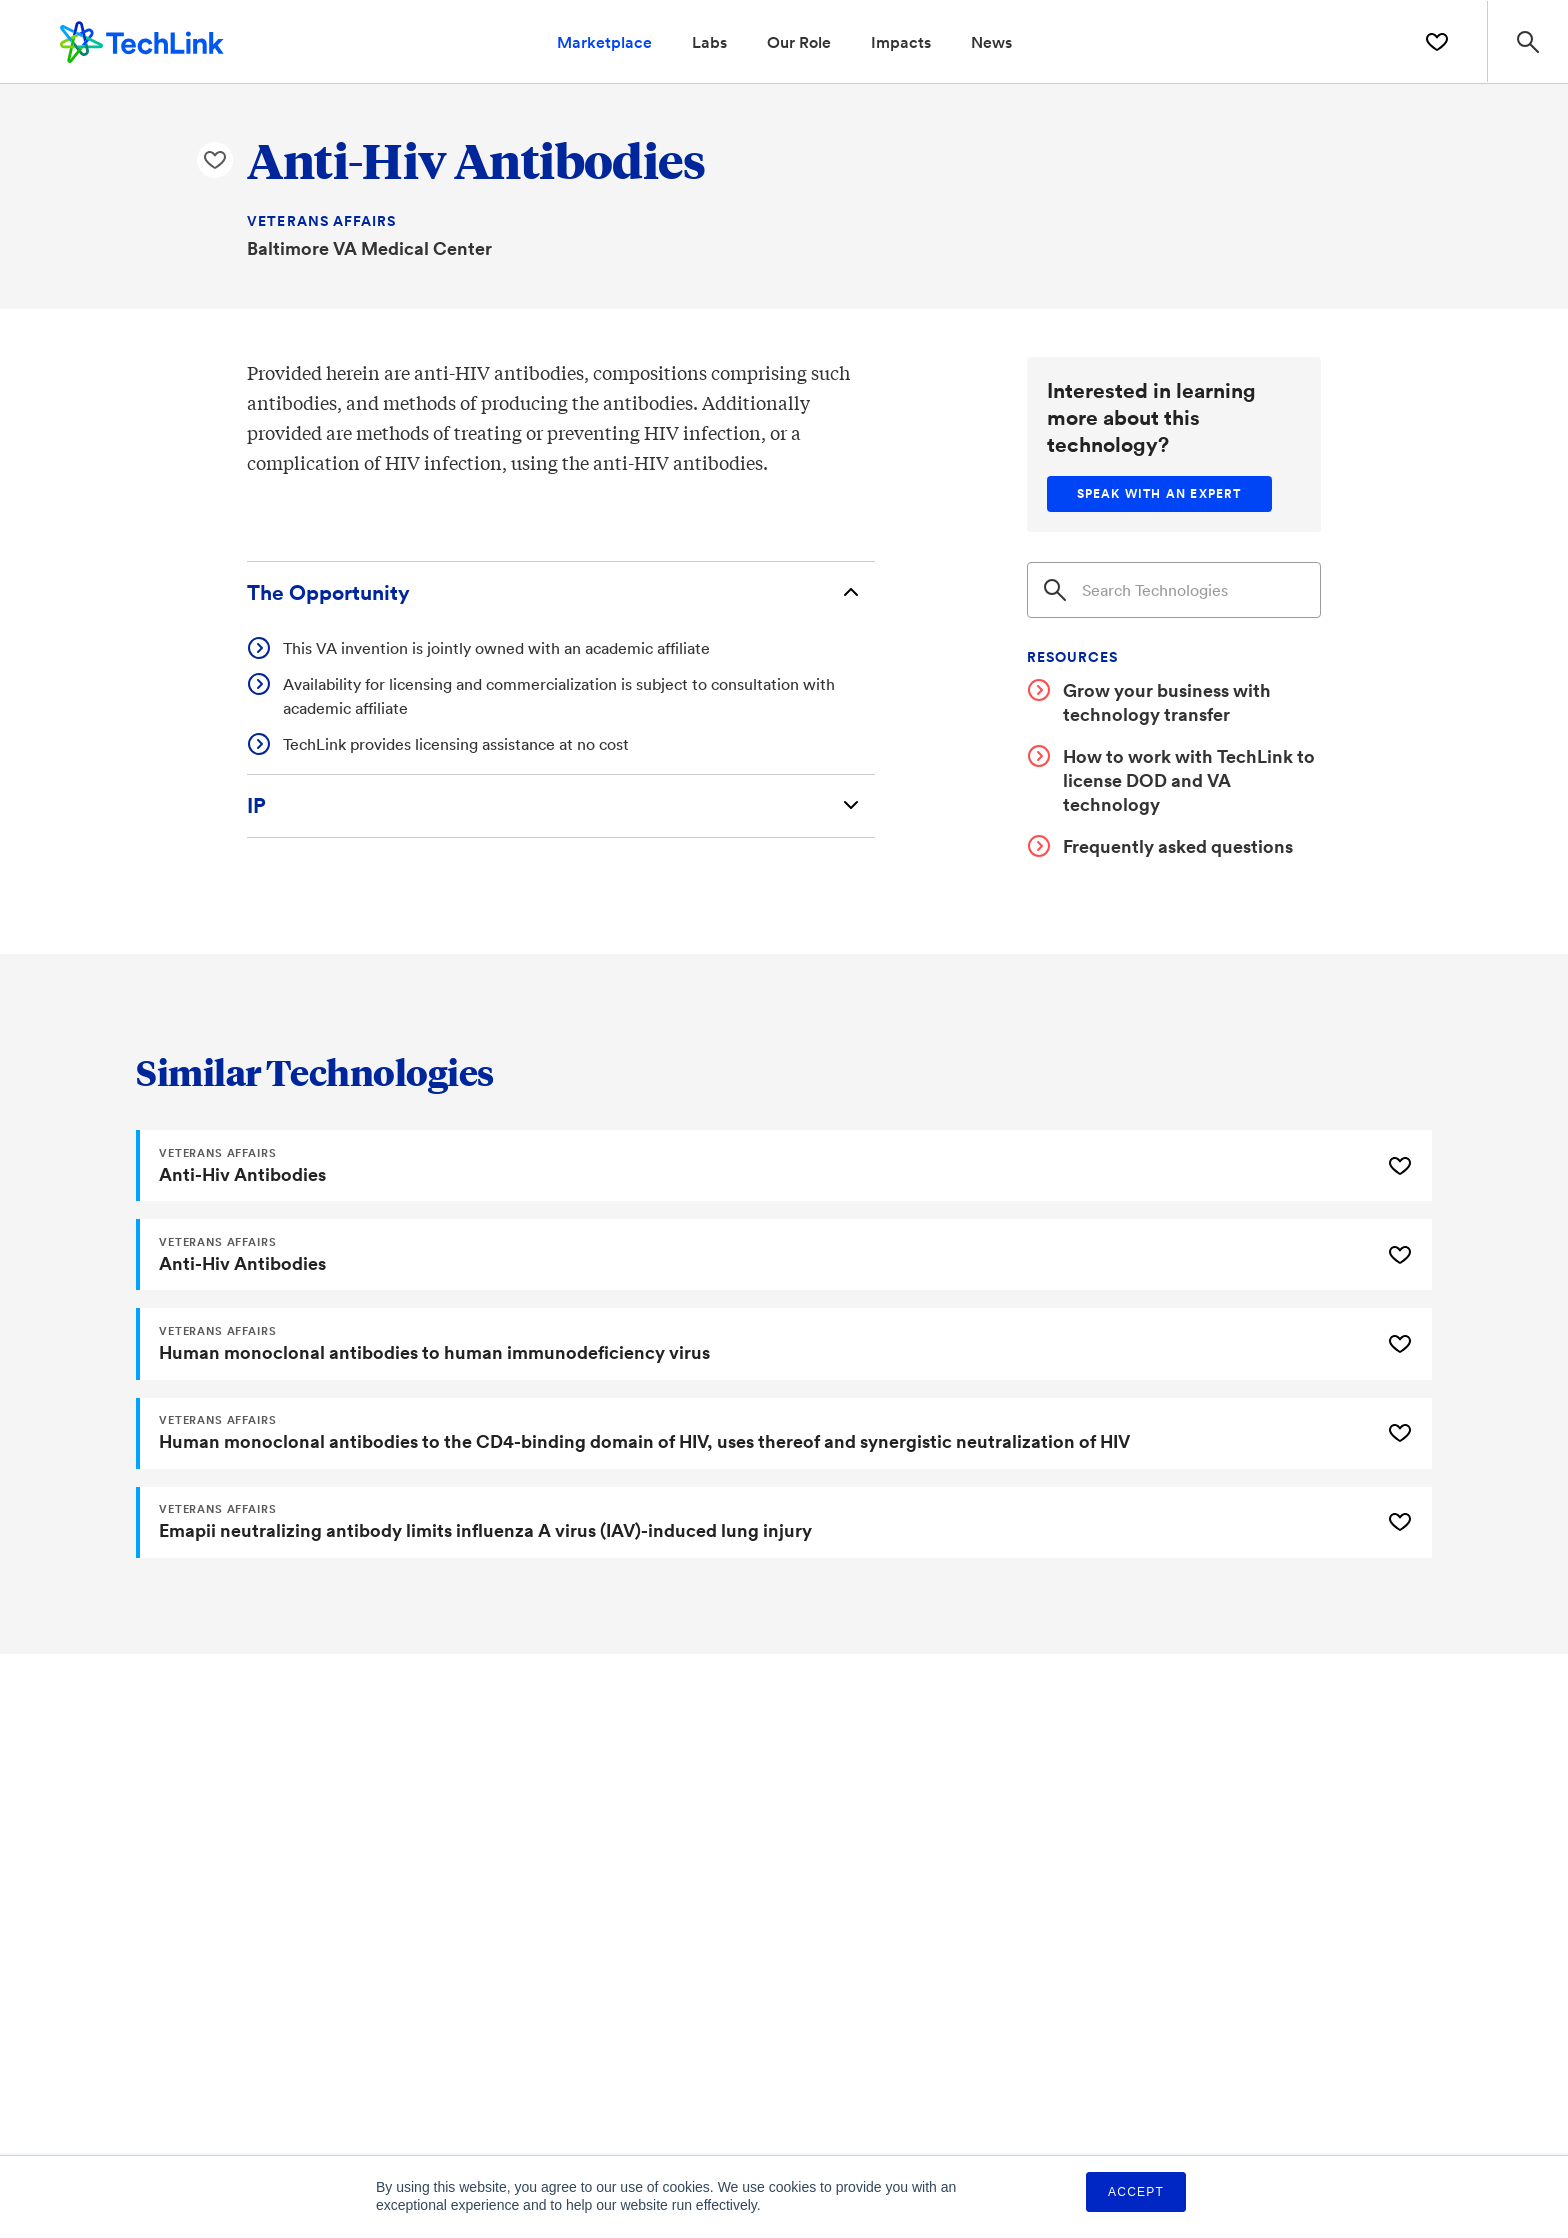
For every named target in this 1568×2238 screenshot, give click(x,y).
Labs (709, 41)
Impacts (901, 41)
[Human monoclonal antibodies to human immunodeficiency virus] (756, 1346)
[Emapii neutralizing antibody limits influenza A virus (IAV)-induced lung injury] (756, 1526)
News (991, 41)
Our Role (799, 41)
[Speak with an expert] (1159, 494)
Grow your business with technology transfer (1167, 702)
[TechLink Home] (142, 39)
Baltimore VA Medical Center (369, 248)
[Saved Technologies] (1433, 42)
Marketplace (604, 41)
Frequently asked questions (1178, 846)
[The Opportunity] (561, 593)
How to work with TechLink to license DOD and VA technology (1189, 780)
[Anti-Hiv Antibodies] (756, 1166)
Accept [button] (1136, 2192)
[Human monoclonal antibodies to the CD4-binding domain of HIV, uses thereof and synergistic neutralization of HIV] (756, 1436)
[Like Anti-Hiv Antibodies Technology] (215, 161)
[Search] (1174, 590)
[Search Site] (1526, 41)
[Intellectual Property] (561, 807)
